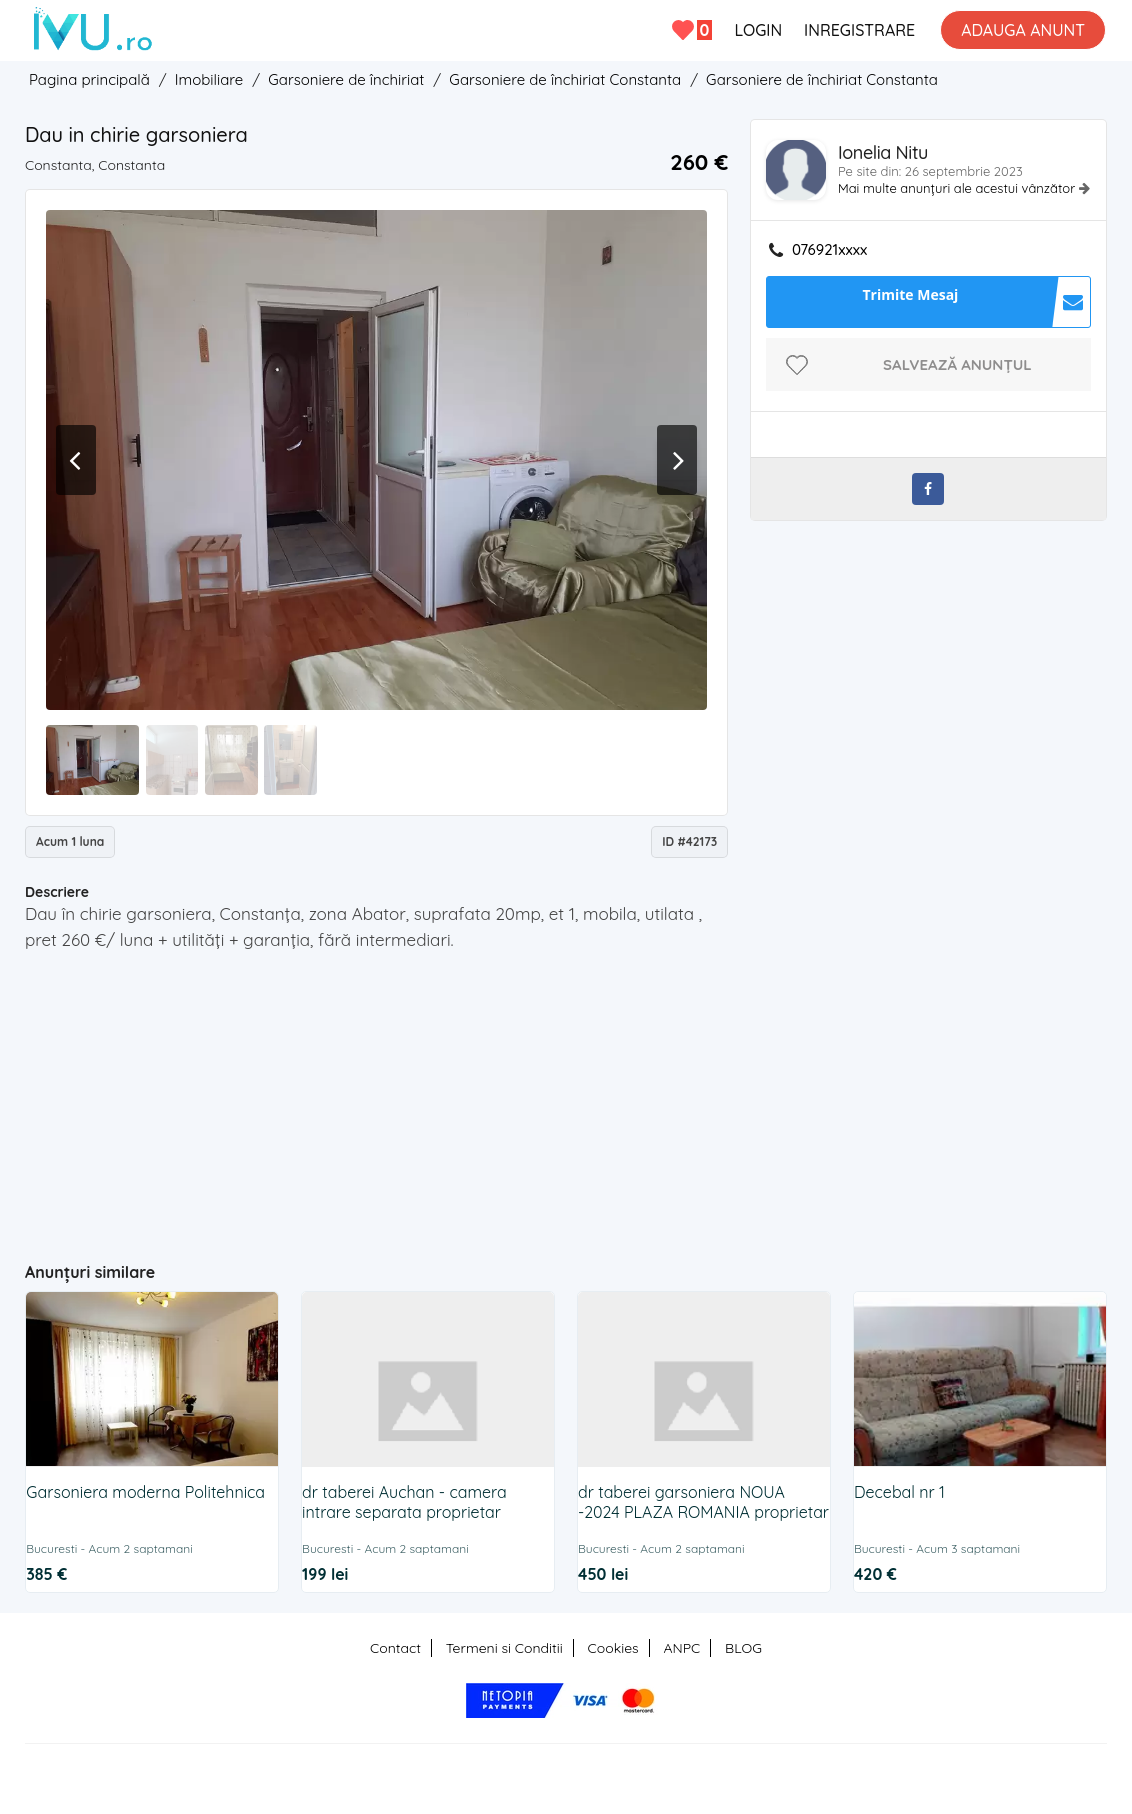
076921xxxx (829, 250)
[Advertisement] (414, 1098)
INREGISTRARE (859, 30)
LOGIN (758, 30)
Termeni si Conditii (504, 1648)
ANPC (681, 1648)
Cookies (613, 1648)
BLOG (743, 1648)
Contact (395, 1648)
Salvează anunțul (957, 364)
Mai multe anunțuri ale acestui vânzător (958, 188)
